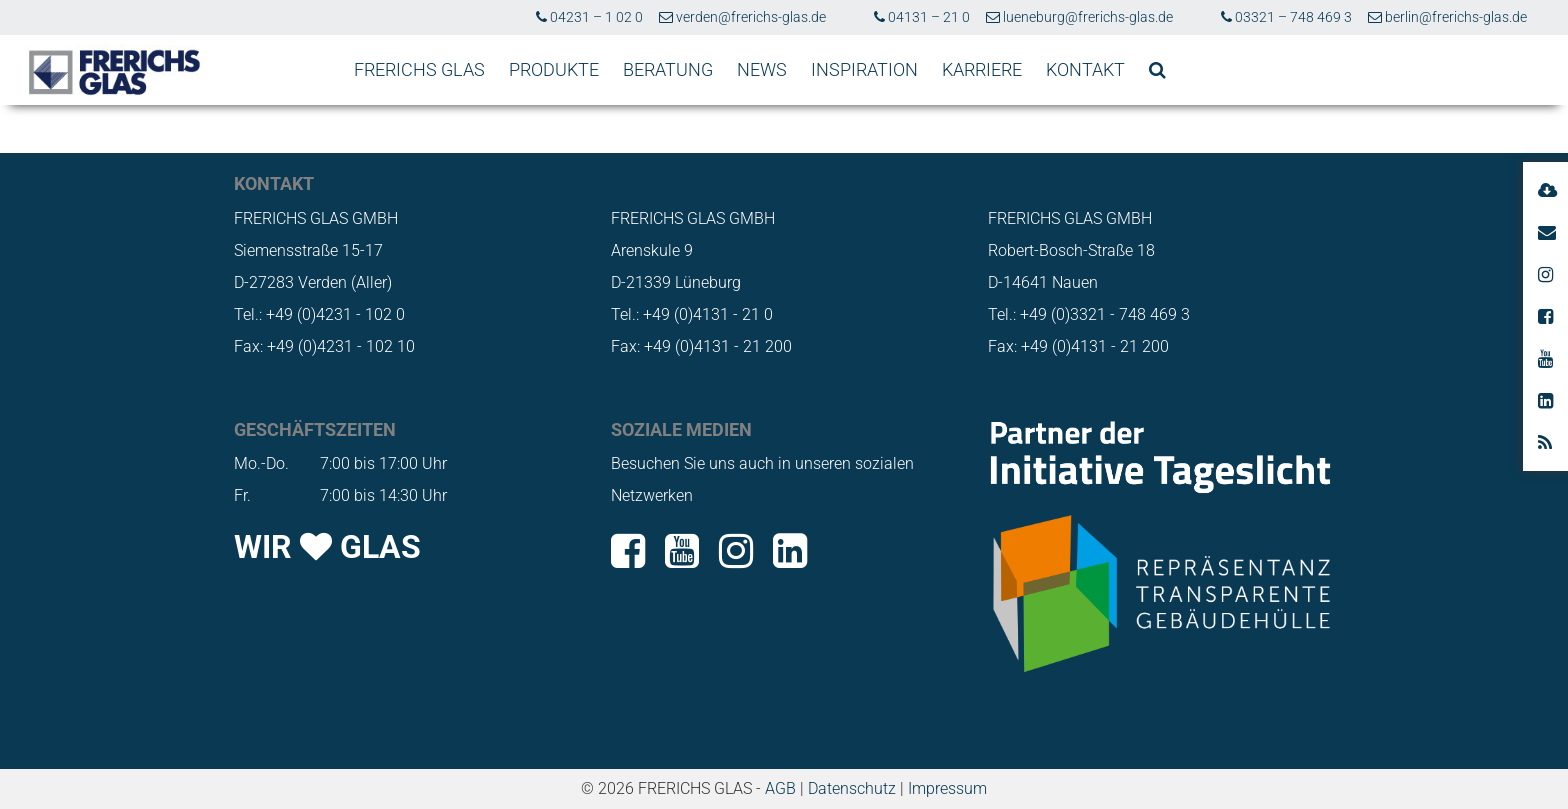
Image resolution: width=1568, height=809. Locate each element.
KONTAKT (1085, 69)
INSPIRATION (864, 69)
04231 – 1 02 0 (589, 17)
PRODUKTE (554, 69)
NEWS (762, 69)
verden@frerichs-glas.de (742, 17)
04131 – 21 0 (922, 17)
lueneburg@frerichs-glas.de (1079, 17)
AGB (780, 788)
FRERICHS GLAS (419, 69)
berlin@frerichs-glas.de (1447, 17)
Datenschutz (852, 788)
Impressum (947, 788)
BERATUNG (668, 69)
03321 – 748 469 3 (1286, 17)
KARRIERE (982, 69)
